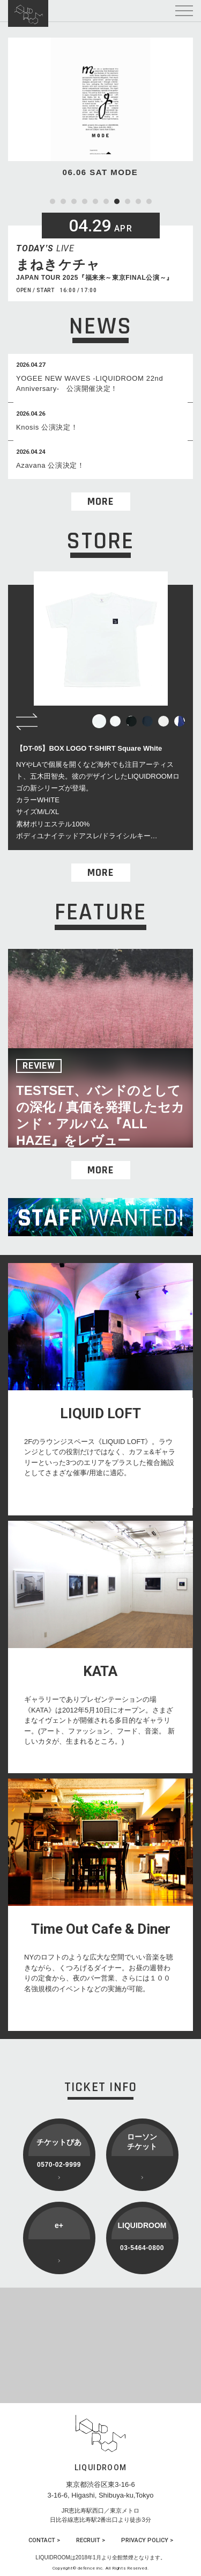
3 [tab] (74, 201)
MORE (100, 502)
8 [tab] (127, 201)
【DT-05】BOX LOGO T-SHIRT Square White (89, 748)
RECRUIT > (90, 2540)
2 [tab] (63, 201)
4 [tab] (84, 201)
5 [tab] (95, 201)
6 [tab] (106, 201)
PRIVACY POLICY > (147, 2540)
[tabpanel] (100, 108)
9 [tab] (138, 201)
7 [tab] (117, 201)
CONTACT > (44, 2540)
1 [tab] (52, 201)
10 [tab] (149, 201)
